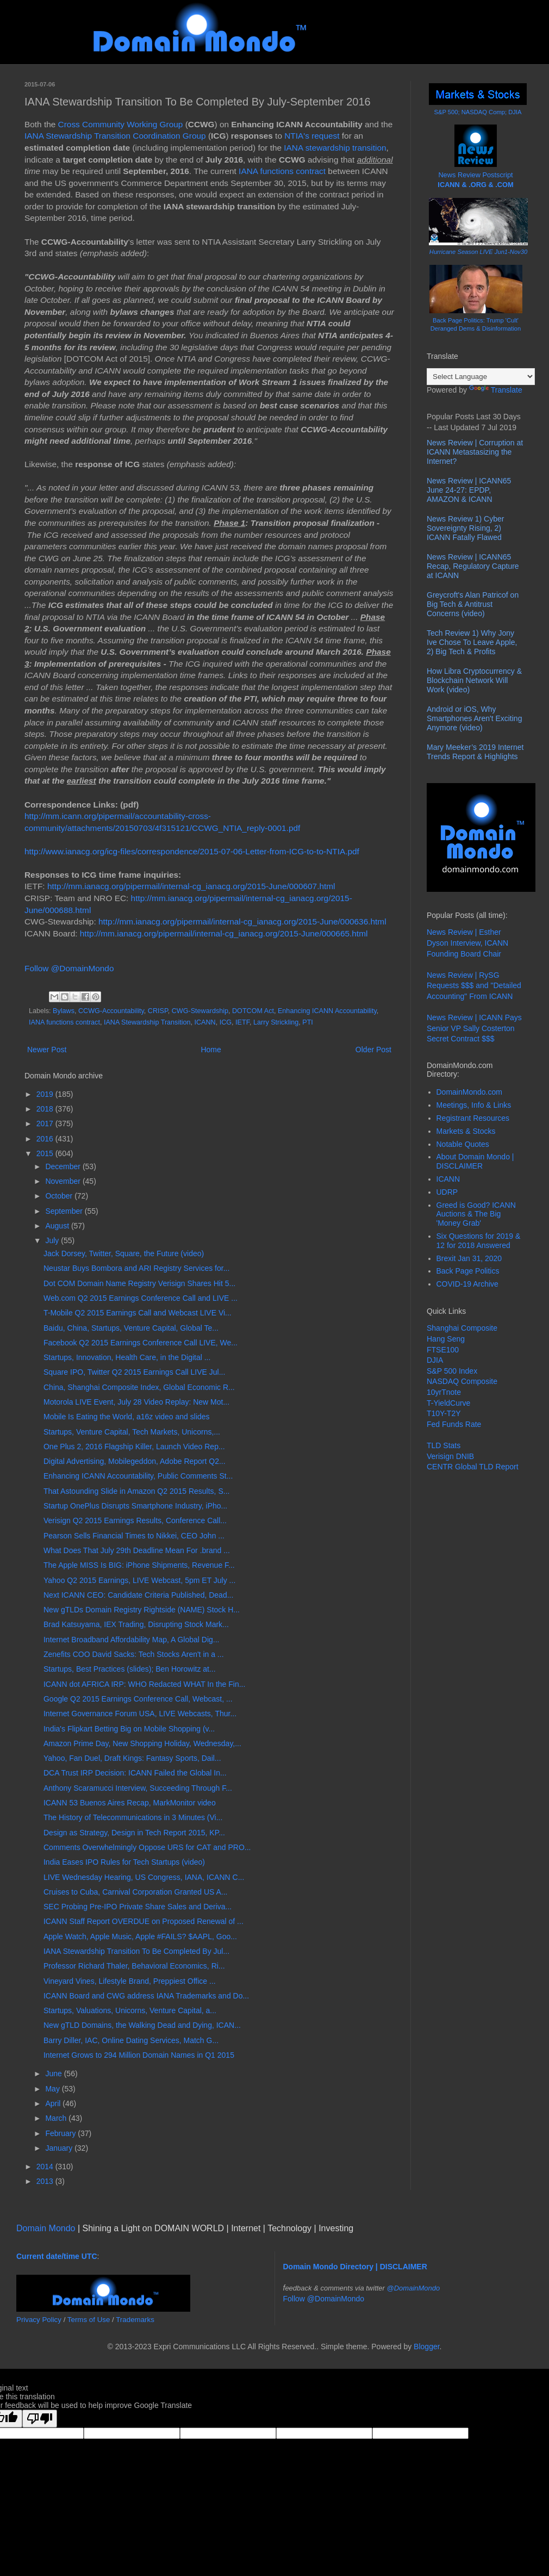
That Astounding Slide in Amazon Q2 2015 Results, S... (136, 1491)
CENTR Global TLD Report (473, 1466)
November (63, 1181)
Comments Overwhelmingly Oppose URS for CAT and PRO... (147, 1847)
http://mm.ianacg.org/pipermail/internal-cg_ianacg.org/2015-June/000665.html (224, 933)
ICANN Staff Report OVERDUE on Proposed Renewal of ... (143, 1921)
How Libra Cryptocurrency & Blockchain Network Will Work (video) (474, 680)
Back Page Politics (468, 1271)
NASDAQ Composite (462, 1381)
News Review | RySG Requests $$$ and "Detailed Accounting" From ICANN (474, 986)
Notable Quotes (462, 1144)
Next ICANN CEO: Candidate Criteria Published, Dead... (138, 1595)
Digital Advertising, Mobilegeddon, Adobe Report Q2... (134, 1461)
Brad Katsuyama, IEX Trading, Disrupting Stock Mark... (136, 1624)
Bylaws (63, 1011)
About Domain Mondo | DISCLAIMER (475, 1161)
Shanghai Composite (462, 1328)
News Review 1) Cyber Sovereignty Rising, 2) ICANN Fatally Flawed (465, 528)
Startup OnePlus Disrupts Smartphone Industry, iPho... (135, 1505)
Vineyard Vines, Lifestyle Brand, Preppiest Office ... (129, 1981)
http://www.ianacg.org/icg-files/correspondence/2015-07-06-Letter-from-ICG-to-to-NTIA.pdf (191, 851)
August (58, 1225)
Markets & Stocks (466, 1131)
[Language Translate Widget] (481, 376)
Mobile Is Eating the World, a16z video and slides (126, 1416)
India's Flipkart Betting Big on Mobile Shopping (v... (129, 1728)
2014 (45, 2166)
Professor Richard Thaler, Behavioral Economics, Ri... (134, 1966)
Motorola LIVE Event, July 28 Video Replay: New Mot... (136, 1402)
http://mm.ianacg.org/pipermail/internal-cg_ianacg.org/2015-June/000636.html (242, 921)
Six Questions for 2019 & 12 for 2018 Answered (478, 1241)
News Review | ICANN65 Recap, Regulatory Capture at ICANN (473, 566)
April (54, 2103)
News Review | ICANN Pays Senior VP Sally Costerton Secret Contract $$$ (474, 1028)
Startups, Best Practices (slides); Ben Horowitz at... (129, 1669)
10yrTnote (444, 1392)
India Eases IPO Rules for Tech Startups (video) (124, 1862)
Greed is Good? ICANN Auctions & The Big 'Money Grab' (476, 1214)
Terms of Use (88, 2320)
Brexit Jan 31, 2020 (469, 1258)
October (59, 1195)
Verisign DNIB (450, 1456)
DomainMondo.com (469, 1092)
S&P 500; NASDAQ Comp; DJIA (478, 112)
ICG (226, 1022)
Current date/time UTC (56, 2256)
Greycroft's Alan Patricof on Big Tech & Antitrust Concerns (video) (473, 604)
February (61, 2133)
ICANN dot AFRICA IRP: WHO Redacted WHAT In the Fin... (144, 1684)
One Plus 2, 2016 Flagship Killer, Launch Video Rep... (134, 1446)
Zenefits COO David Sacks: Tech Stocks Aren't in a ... (133, 1654)
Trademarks (135, 2320)
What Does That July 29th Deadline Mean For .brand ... (136, 1550)
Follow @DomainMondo (69, 968)
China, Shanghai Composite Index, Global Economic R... (139, 1387)
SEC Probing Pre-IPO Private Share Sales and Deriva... (137, 1906)
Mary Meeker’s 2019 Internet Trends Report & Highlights (475, 752)
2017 (45, 1123)
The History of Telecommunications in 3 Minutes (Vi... (132, 1817)
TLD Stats (443, 1445)
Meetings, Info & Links (473, 1105)
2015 (45, 1153)
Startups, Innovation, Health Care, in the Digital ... (126, 1357)
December (63, 1166)
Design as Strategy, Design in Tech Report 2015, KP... (134, 1832)
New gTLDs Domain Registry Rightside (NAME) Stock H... (141, 1609)
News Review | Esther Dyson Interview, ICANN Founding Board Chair (467, 943)
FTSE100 (443, 1349)
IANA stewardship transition (335, 147)
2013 (45, 2181)
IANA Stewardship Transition (147, 1022)
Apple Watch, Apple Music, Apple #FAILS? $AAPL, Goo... (140, 1936)
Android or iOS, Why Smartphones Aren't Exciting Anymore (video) (474, 718)
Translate (495, 390)
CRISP (158, 1011)
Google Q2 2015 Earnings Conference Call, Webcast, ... (138, 1698)
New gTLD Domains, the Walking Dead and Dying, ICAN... (142, 2025)
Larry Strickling (275, 1022)
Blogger (426, 2346)
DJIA (435, 1360)
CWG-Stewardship (200, 1011)
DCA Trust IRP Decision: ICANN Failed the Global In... (135, 1772)
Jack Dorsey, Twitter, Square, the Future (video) (123, 1253)
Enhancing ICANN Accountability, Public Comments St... (138, 1476)
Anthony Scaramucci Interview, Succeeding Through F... (137, 1788)
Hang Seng (446, 1338)
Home (211, 1049)
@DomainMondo (413, 2288)
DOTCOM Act (253, 1011)
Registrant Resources (473, 1118)
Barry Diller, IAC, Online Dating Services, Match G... (131, 2040)
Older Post (373, 1049)
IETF (242, 1022)
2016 (45, 1138)
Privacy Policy (38, 2320)
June (54, 2073)
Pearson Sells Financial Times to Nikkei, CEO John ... (133, 1535)
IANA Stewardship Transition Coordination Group (115, 135)
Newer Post (46, 1049)
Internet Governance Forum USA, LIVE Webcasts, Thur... (139, 1713)
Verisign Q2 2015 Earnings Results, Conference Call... (135, 1520)
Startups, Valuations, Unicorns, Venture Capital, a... (129, 2010)
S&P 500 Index (452, 1371)
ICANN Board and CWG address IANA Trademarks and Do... (146, 1995)
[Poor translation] (39, 2419)
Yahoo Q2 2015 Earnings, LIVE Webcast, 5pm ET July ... (139, 1580)
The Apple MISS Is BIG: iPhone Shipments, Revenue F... (139, 1565)
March (56, 2118)
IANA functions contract (282, 171)
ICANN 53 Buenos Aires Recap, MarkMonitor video (129, 1802)
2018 (45, 1108)
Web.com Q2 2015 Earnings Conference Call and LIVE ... (140, 1298)
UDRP (447, 1192)
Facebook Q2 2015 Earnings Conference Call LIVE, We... (140, 1342)
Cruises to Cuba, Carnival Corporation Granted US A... (135, 1892)
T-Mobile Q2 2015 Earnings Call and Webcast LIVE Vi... (137, 1312)
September (64, 1211)
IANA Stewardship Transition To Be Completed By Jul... (136, 1951)
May (53, 2088)
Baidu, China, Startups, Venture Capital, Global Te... (131, 1328)
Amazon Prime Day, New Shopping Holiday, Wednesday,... (142, 1743)
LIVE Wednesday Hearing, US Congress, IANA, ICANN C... (143, 1877)
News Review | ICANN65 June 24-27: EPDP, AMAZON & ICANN (469, 490)
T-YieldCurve (448, 1403)
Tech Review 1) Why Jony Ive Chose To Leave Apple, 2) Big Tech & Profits (472, 642)
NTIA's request (311, 135)
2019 (45, 1094)
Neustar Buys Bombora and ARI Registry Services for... (136, 1268)
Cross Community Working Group (120, 124)
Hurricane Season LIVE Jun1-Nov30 (478, 252)
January (59, 2148)
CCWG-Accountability (111, 1011)
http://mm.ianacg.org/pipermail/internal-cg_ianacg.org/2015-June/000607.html (191, 886)
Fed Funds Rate (454, 1424)
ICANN (205, 1022)
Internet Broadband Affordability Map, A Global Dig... (131, 1639)
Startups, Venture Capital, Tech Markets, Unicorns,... (131, 1431)
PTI (307, 1022)
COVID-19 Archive (467, 1284)
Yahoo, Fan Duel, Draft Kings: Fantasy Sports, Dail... (132, 1758)
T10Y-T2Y (444, 1413)
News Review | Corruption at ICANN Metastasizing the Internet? (475, 451)
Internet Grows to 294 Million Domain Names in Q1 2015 (138, 2055)
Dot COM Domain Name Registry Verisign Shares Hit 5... (139, 1283)
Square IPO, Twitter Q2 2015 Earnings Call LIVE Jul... (134, 1372)
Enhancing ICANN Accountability (327, 1011)
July (53, 1240)
